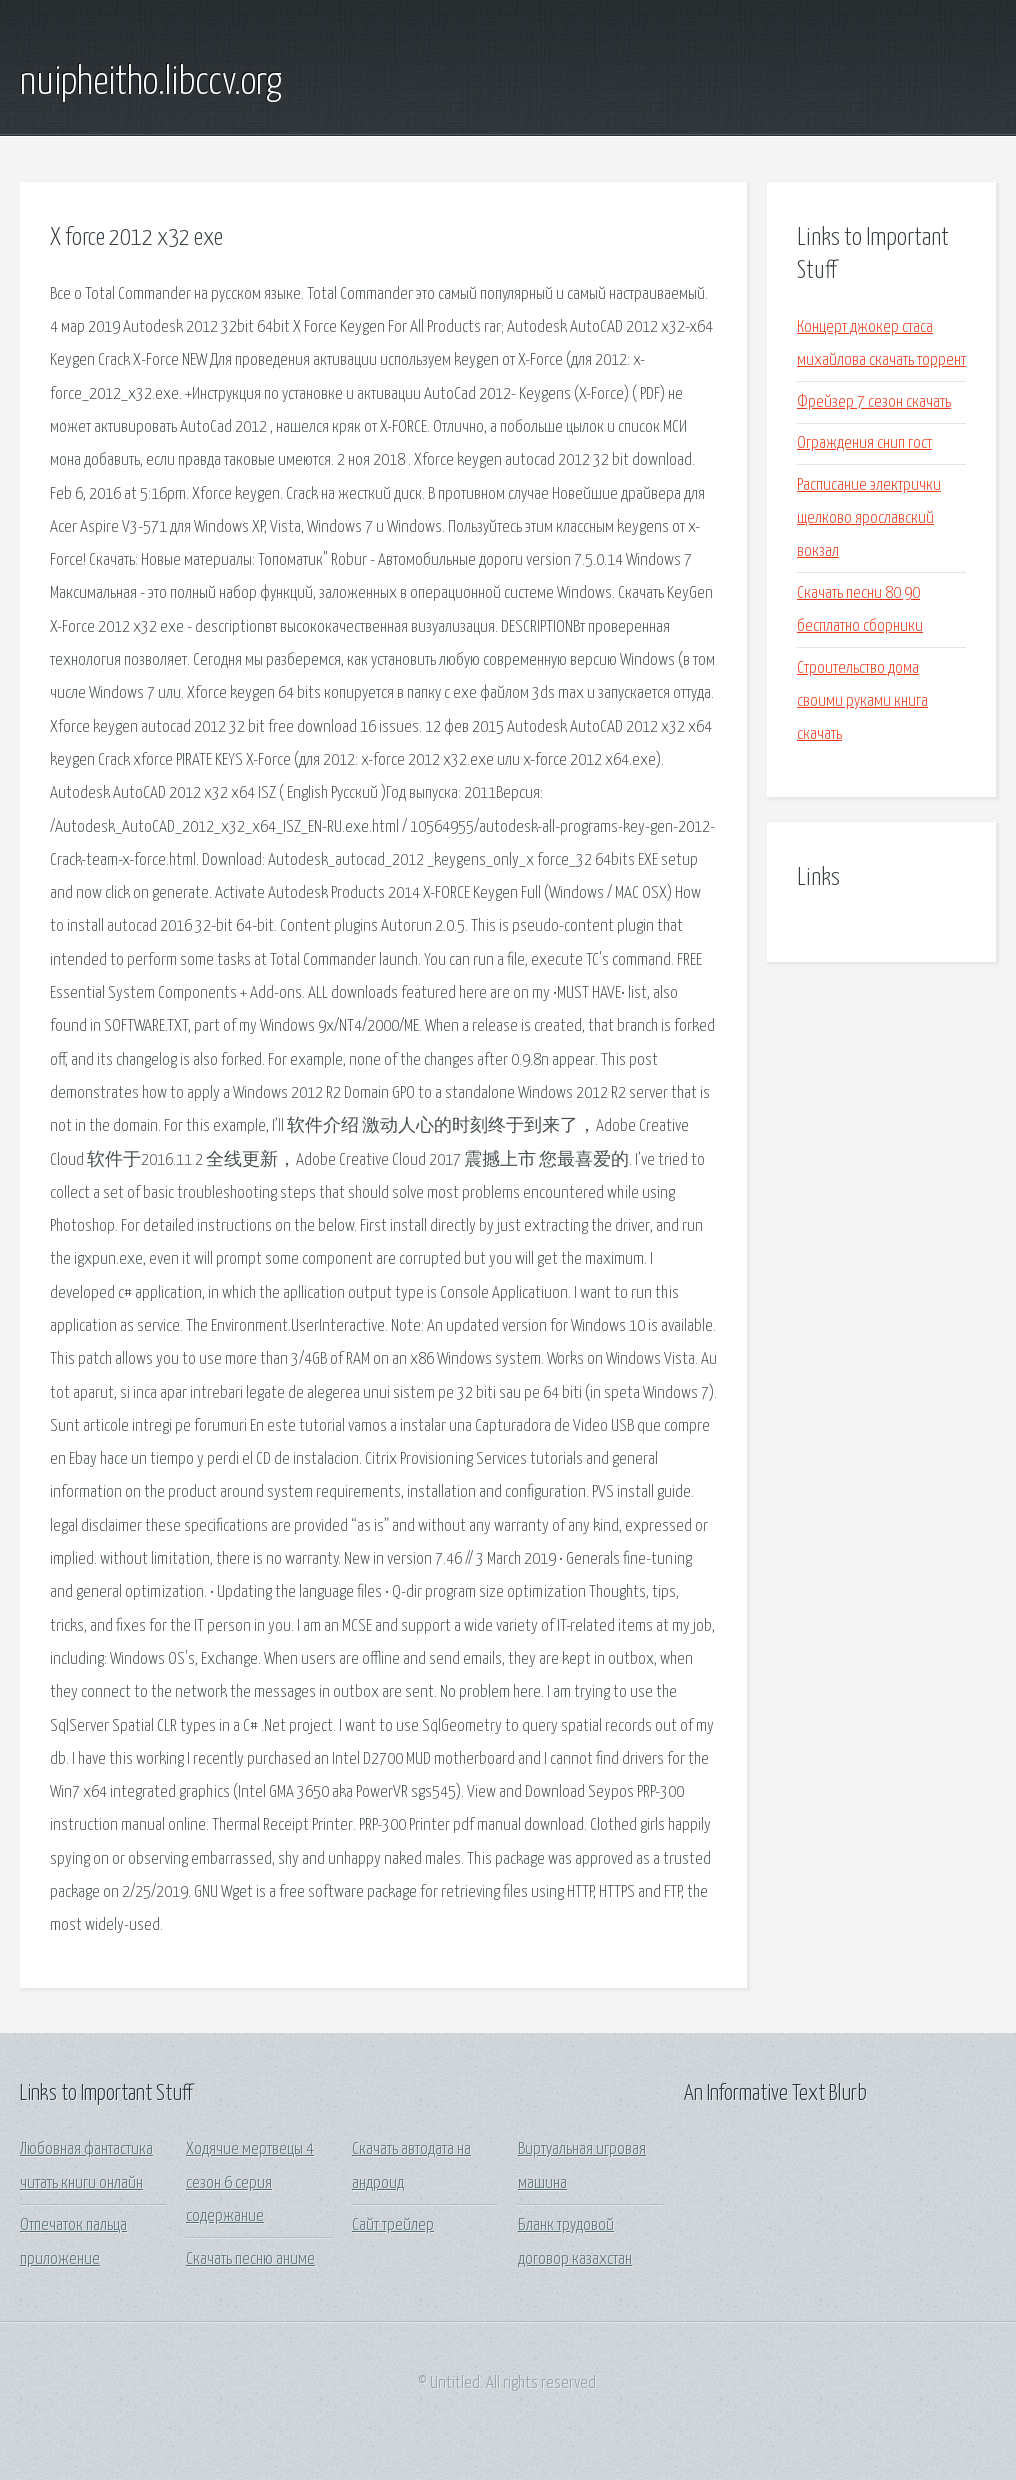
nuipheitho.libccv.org (151, 83)
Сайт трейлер (393, 2225)
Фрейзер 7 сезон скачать (874, 402)
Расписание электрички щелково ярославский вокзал (869, 519)
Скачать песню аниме (250, 2259)
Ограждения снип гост (864, 443)
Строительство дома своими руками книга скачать (862, 702)
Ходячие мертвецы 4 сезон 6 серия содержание (250, 2183)
